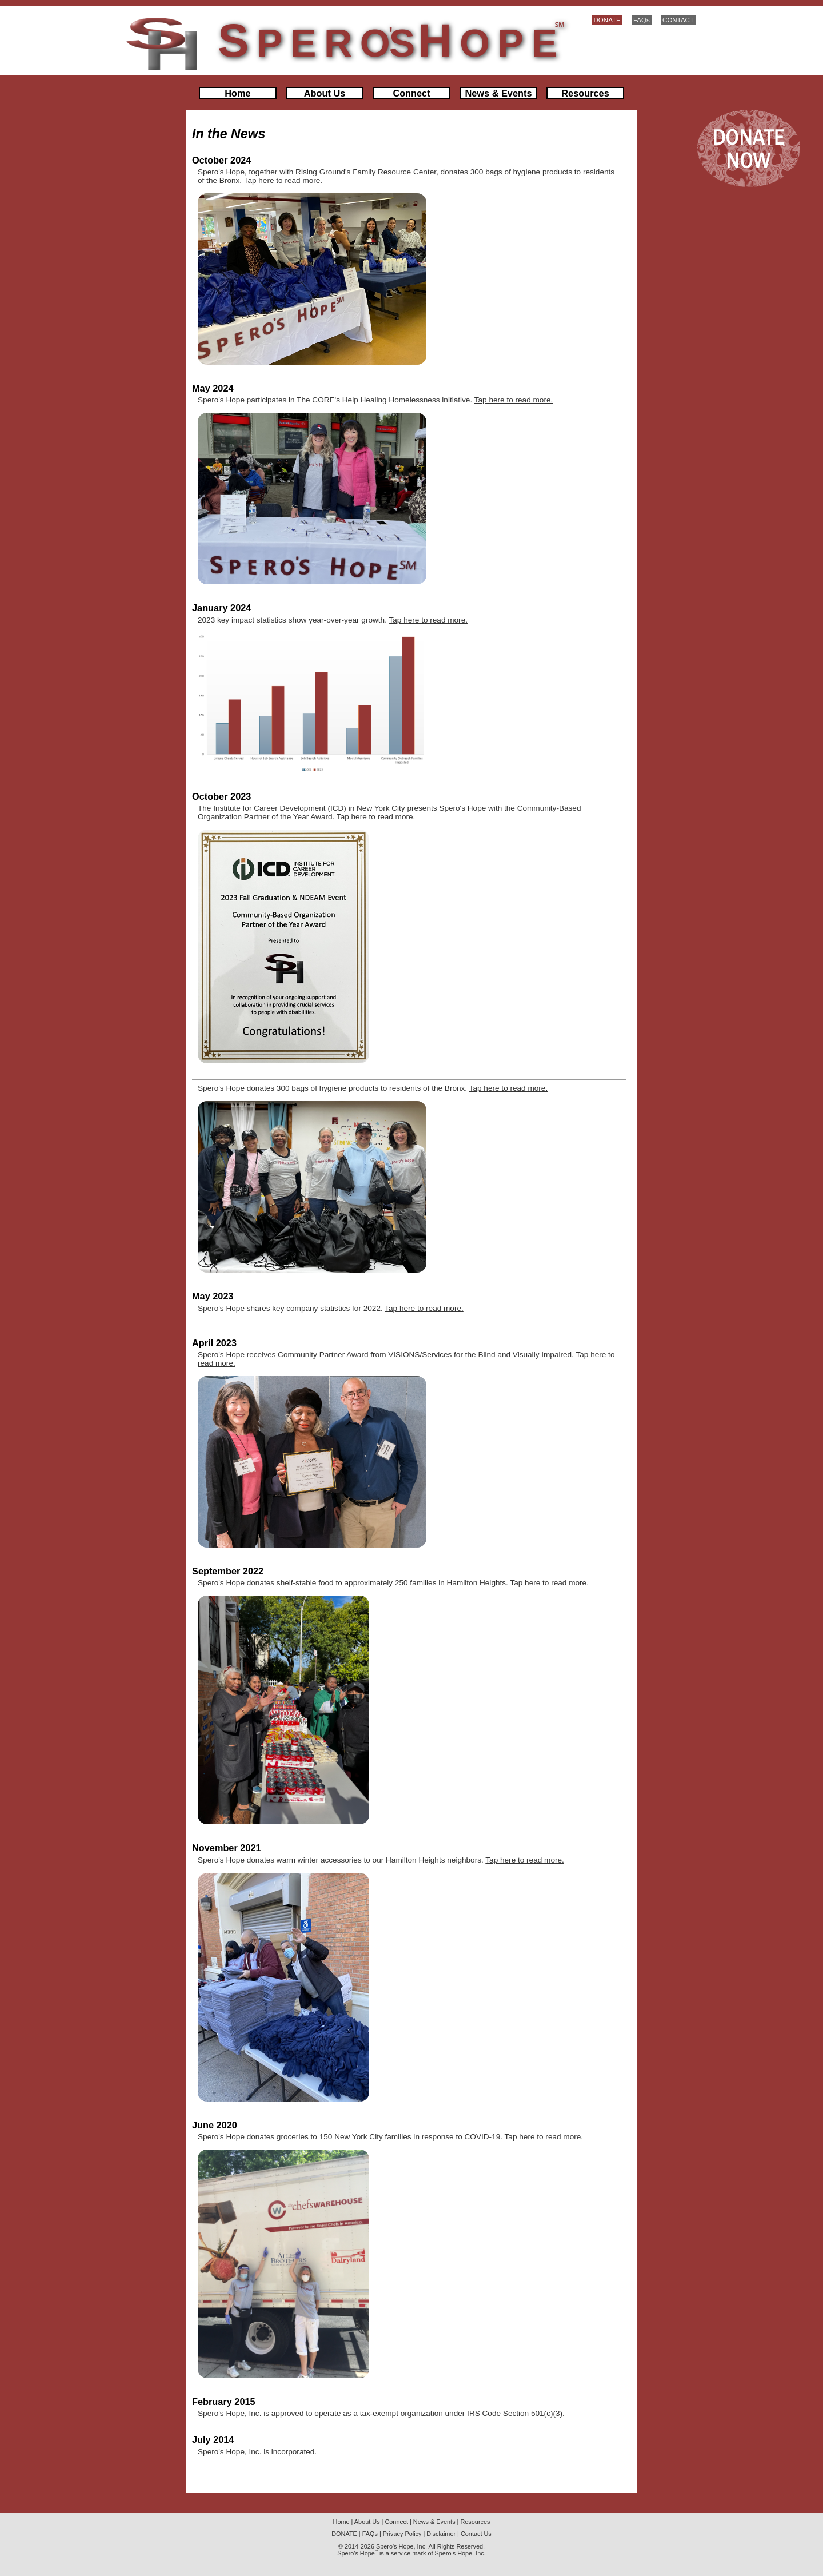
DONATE (606, 20)
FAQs (641, 20)
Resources (585, 93)
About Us (325, 93)
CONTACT (678, 20)
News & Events (498, 93)
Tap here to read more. (283, 180)
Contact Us (476, 2533)
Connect (411, 93)
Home (237, 93)
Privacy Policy (402, 2533)
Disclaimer (441, 2533)
